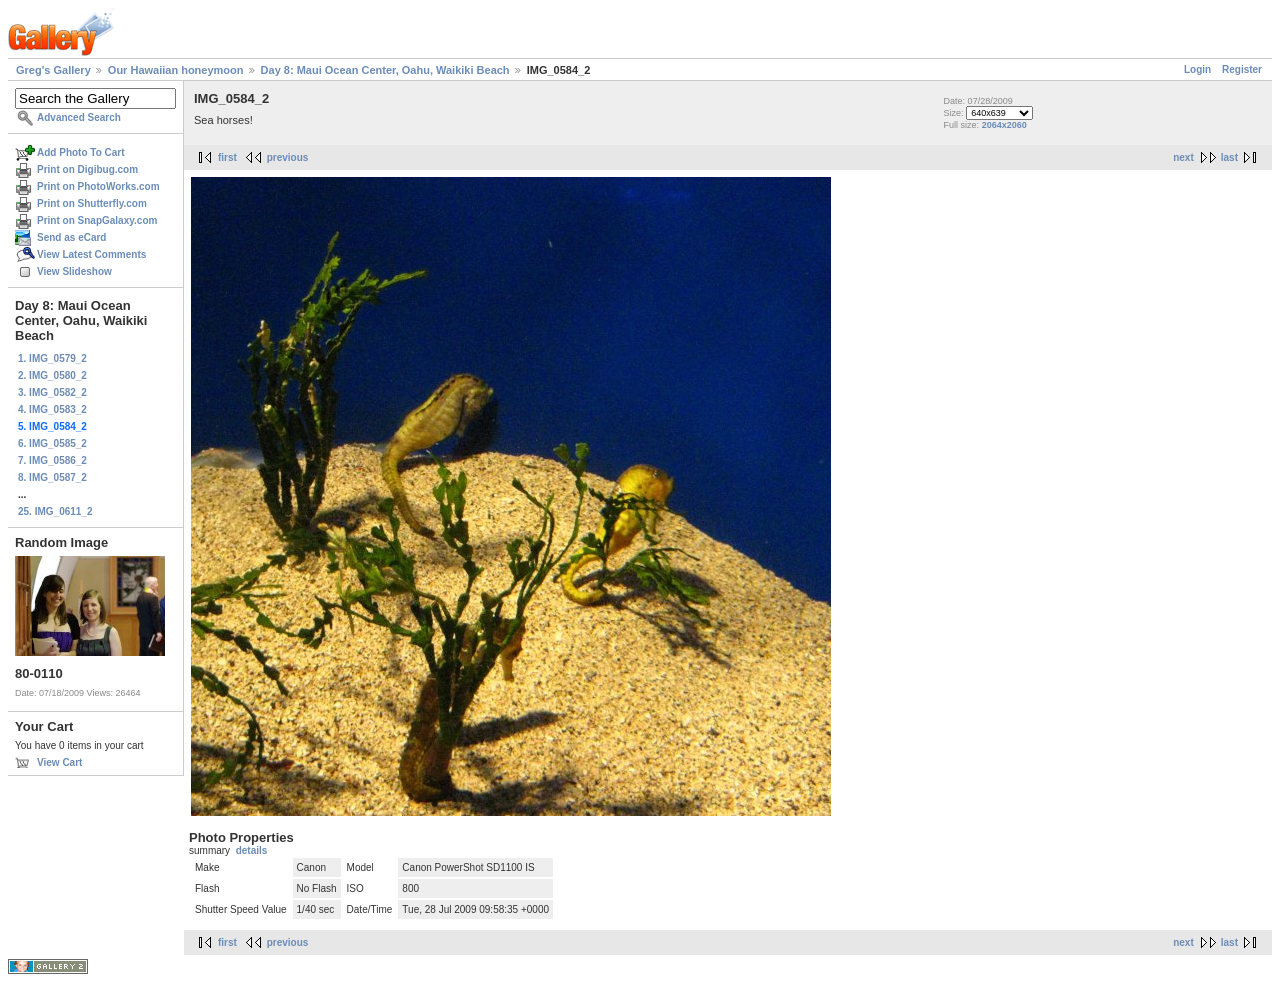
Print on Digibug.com (87, 169)
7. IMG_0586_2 (52, 460)
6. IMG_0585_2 (52, 443)
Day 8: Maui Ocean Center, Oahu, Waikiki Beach (385, 70)
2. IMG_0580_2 (52, 375)
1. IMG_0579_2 (52, 358)
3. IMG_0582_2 (52, 392)
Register (1242, 69)
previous (288, 157)
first (227, 157)
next (1183, 157)
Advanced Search (79, 117)
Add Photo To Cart (81, 152)
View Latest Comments (91, 254)
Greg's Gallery (53, 70)
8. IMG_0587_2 (52, 477)
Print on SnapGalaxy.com (97, 220)
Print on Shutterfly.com (92, 203)
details (252, 850)
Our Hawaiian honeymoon (176, 70)
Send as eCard (71, 237)
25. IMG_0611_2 (55, 511)
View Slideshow (74, 271)
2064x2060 (1004, 125)
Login (1197, 69)
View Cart (59, 762)
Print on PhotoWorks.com (98, 186)
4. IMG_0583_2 (52, 409)
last (1229, 157)
